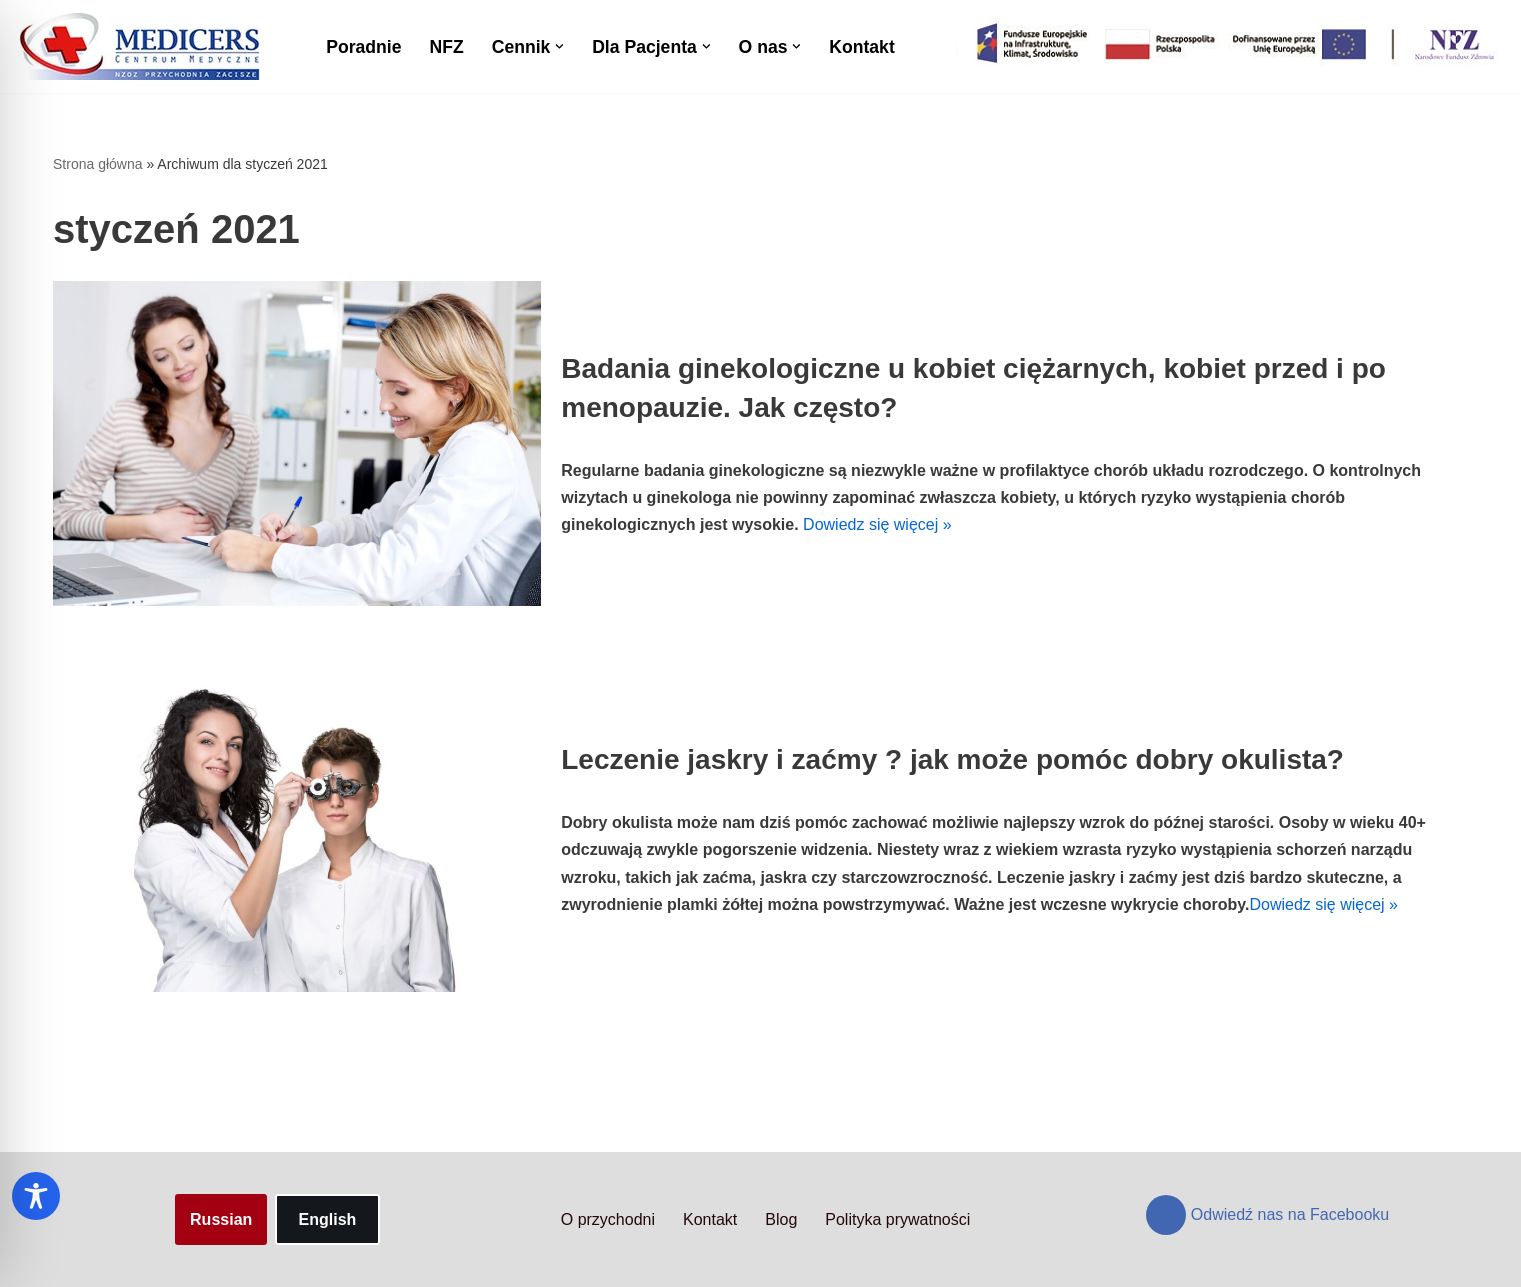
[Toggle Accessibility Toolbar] (36, 1196)
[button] (559, 46)
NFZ (446, 47)
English (328, 1219)
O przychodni (608, 1219)
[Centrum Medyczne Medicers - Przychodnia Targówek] (140, 46)
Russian (221, 1219)
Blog (781, 1219)
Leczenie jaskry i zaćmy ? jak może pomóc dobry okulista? (952, 759)
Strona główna (98, 164)
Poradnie (363, 47)
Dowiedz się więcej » (877, 524)
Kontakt (862, 47)
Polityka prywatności (897, 1219)
